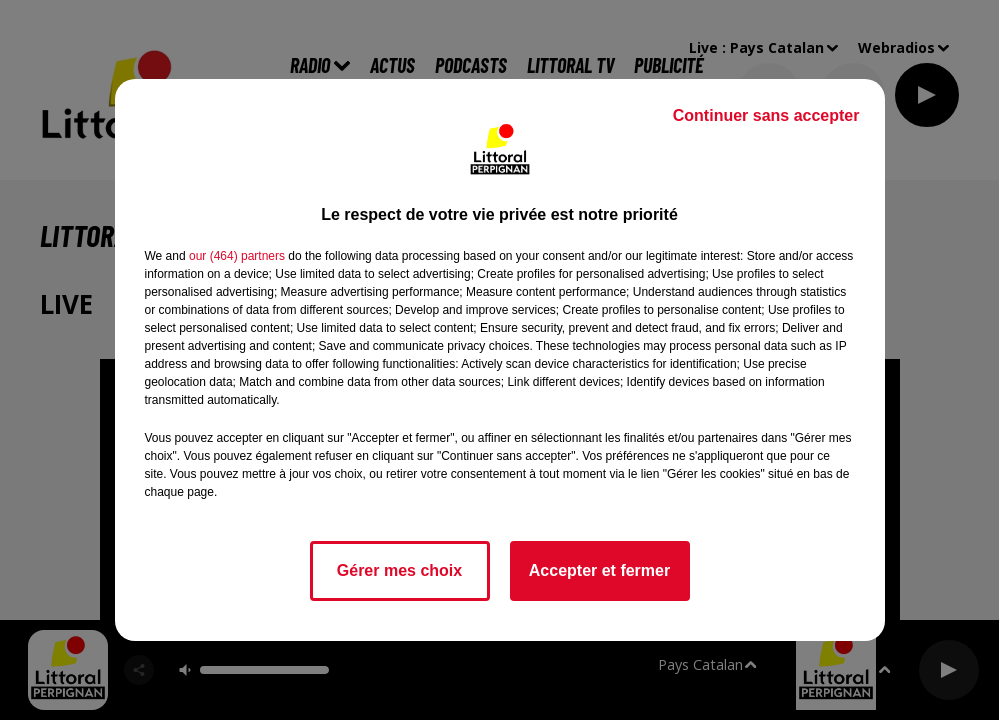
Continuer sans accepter (766, 115)
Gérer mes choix (399, 570)
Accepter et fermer (599, 570)
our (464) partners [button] (237, 256)
